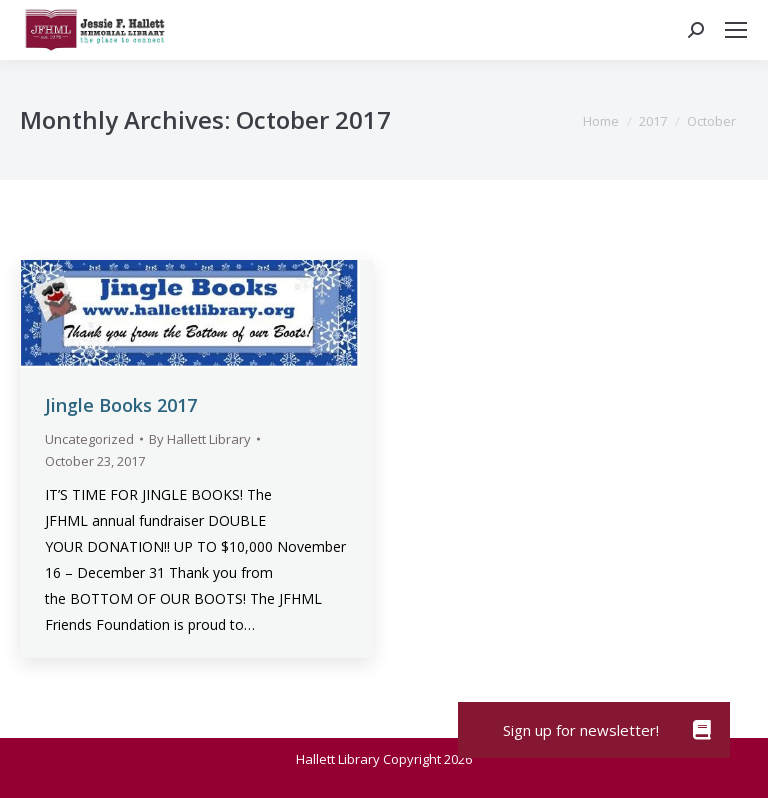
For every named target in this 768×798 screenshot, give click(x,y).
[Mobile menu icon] (736, 30)
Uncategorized (89, 439)
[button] (702, 730)
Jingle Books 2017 (121, 405)
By (200, 439)
